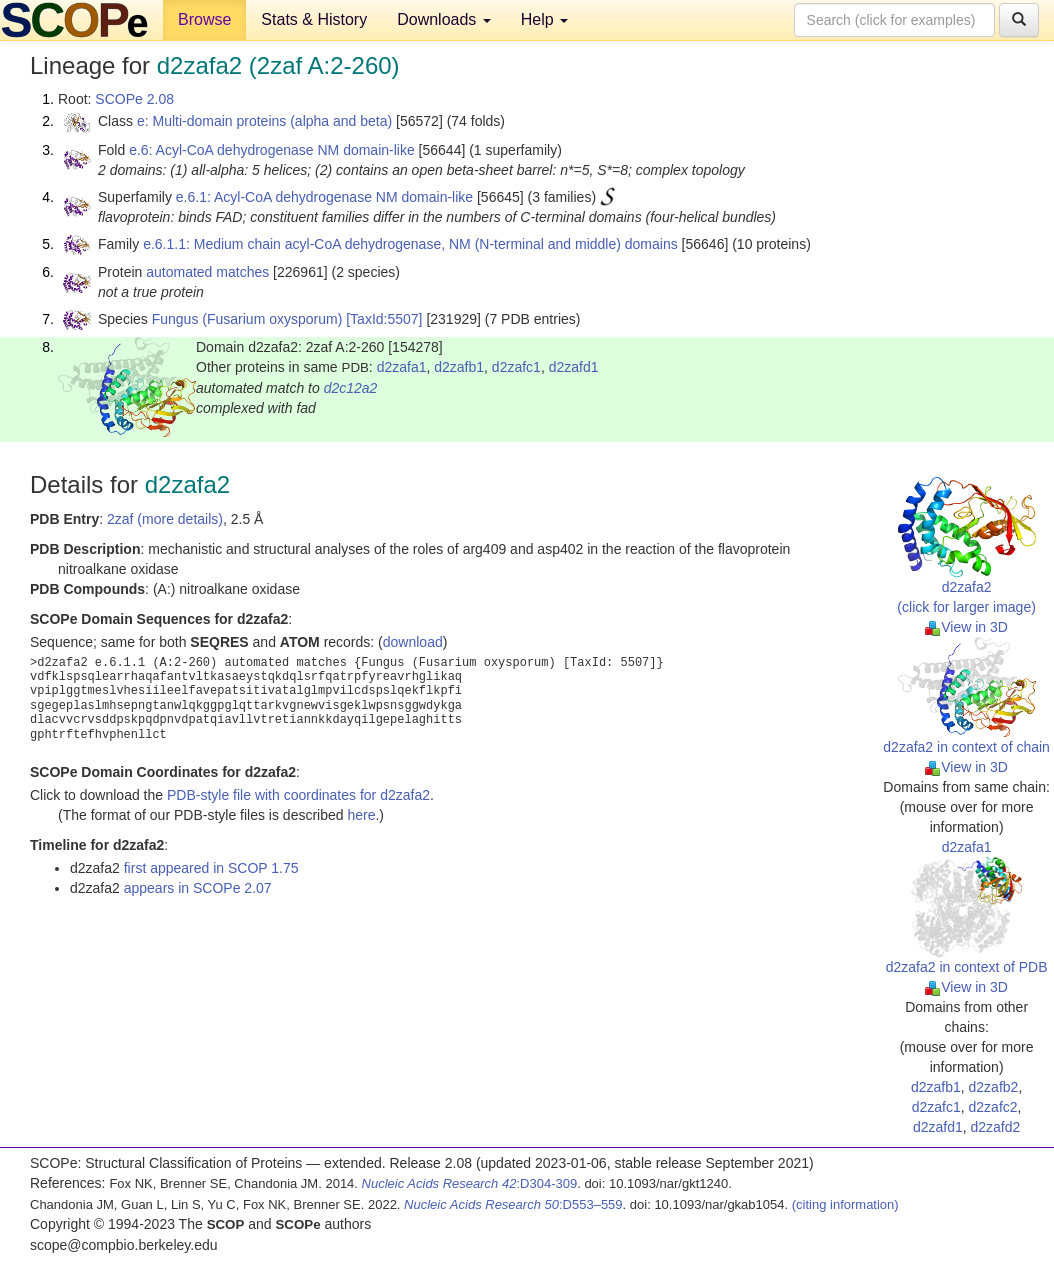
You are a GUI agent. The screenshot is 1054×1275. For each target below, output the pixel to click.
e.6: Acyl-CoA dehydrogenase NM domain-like (272, 150)
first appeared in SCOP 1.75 (211, 868)
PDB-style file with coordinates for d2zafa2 (298, 795)
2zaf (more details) (165, 519)
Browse (204, 19)
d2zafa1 (402, 367)
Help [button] (544, 19)
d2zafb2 (994, 1087)
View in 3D (966, 627)
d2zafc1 (516, 367)
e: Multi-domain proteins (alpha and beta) (264, 121)
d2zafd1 (574, 367)
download (413, 642)
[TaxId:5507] (384, 319)
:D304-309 (470, 1183)
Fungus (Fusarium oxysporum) (247, 319)
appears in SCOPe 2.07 (198, 888)
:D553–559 (513, 1204)
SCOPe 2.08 (134, 99)
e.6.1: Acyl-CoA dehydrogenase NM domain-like (324, 197)
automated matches (207, 272)
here (361, 815)
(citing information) (845, 1204)
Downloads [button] (444, 19)
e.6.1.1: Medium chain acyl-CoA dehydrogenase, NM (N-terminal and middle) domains (410, 244)
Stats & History (314, 19)
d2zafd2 (996, 1127)
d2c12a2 (351, 388)
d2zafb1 (459, 367)
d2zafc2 (993, 1107)
